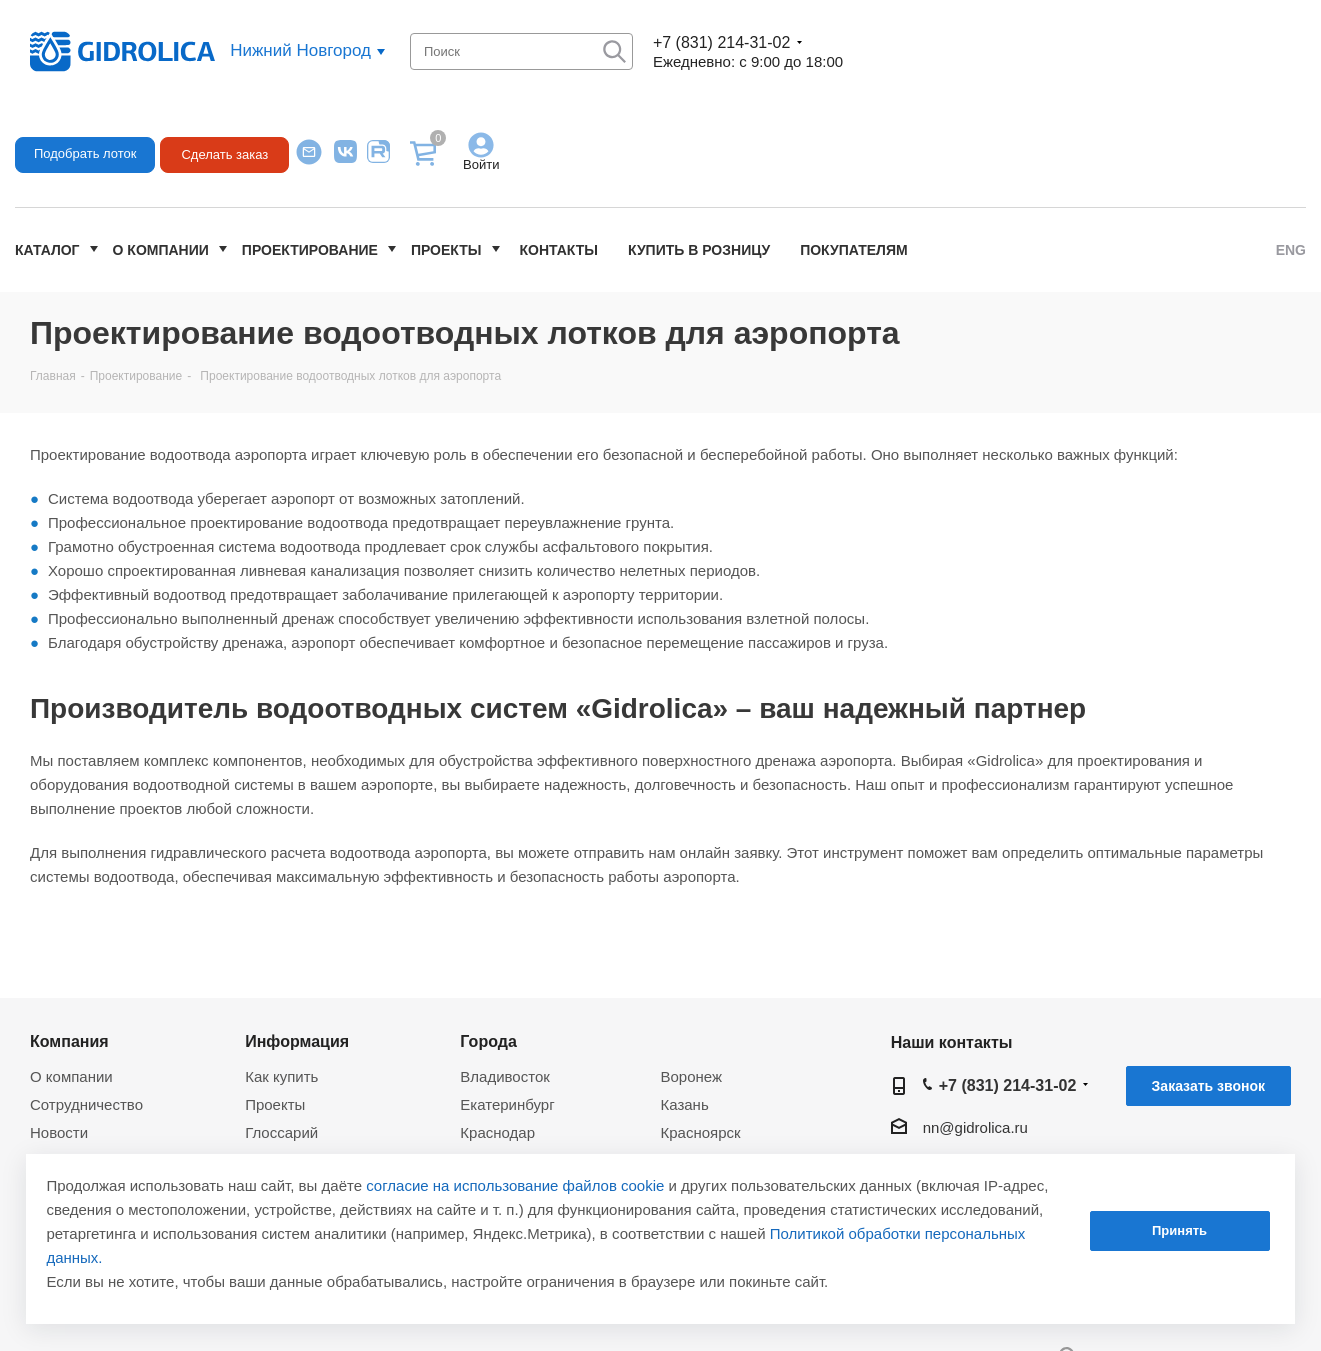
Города (488, 1041)
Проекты (446, 250)
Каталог (47, 250)
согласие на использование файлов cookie (515, 1185)
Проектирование (310, 250)
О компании (161, 250)
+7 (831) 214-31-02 (721, 42)
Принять (1179, 1230)
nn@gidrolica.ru (975, 1127)
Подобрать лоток (85, 153)
